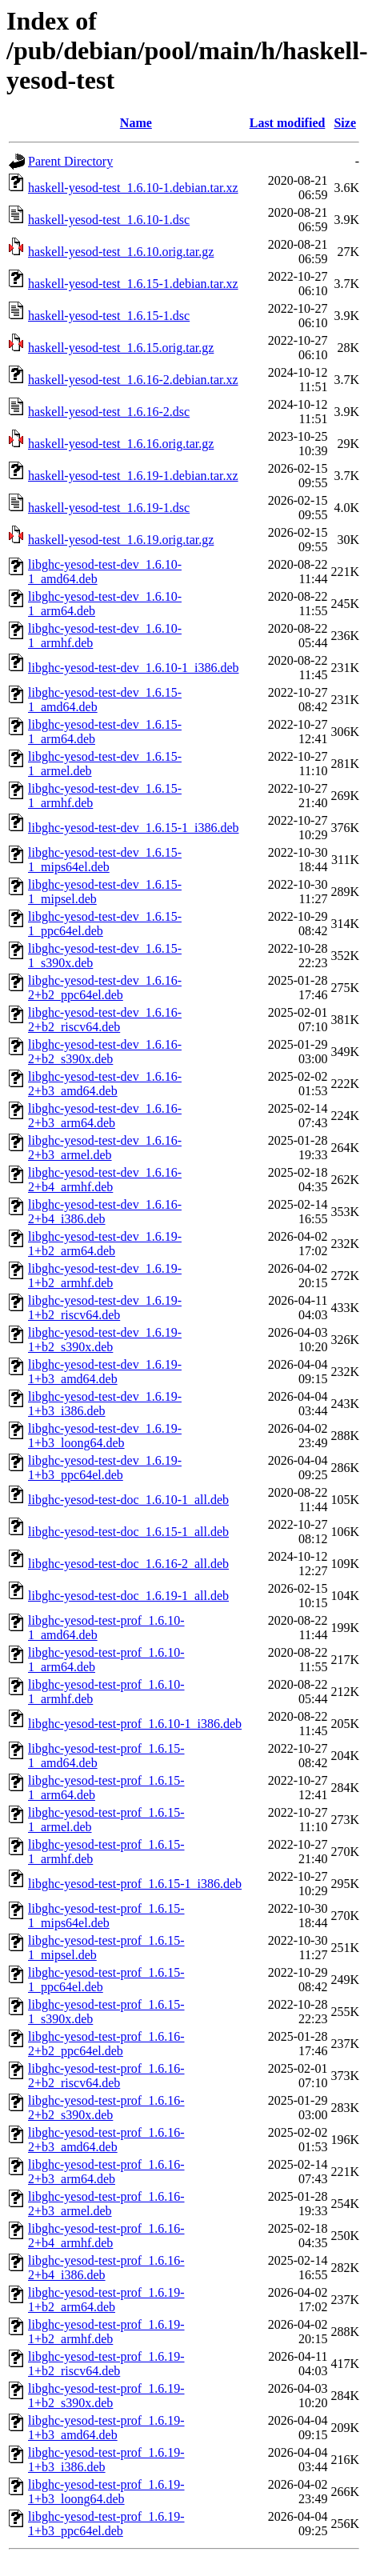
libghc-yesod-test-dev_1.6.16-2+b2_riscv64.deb (105, 1020)
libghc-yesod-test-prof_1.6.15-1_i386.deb (135, 1883)
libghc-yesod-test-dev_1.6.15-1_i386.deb (133, 827)
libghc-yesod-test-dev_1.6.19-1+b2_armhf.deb (105, 1276)
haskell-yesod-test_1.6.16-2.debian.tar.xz (133, 379)
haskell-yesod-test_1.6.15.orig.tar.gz (121, 347)
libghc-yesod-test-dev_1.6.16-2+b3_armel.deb (105, 1148)
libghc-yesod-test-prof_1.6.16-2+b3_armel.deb (106, 2204)
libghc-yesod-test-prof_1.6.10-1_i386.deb (135, 1723)
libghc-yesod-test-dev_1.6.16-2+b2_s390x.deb (105, 1052)
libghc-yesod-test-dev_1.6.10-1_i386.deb (133, 667)
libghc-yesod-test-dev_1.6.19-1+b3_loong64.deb (105, 1436)
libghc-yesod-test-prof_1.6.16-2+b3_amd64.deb (106, 2140)
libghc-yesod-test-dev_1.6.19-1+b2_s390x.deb (105, 1340)
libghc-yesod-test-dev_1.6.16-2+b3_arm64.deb (105, 1116)
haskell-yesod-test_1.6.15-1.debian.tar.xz (133, 283)
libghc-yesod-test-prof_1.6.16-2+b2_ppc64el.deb (106, 2044)
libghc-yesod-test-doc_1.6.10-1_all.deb (128, 1499)
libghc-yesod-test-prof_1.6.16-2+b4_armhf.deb (106, 2236)
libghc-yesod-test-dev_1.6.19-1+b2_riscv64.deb (105, 1308)
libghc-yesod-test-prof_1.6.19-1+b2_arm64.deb (106, 2300)
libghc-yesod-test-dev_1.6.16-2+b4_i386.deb (105, 1212)
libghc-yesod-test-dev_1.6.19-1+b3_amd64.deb (105, 1372)
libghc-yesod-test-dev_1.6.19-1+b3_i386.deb (105, 1404)
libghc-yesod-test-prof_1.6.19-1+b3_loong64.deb (106, 2492)
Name (136, 123)
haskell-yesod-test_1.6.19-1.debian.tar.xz (133, 475)
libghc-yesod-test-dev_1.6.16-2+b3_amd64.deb (105, 1084)
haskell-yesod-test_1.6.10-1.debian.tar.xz (133, 187)
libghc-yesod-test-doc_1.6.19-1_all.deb (128, 1595)
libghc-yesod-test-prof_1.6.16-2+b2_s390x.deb (106, 2108)
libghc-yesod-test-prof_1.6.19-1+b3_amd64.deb (106, 2428)
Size (345, 123)
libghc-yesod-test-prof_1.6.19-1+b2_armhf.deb (106, 2332)
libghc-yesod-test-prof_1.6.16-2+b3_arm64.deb (106, 2172)
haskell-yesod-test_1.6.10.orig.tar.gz (121, 251)
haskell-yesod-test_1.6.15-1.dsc (109, 315)
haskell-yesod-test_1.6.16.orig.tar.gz (121, 443)
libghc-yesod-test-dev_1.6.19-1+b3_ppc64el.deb (105, 1468)
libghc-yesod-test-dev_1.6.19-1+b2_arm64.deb (105, 1244)
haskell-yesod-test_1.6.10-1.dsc (109, 219)
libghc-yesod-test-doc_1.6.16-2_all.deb (128, 1563)
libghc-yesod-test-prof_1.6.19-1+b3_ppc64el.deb (106, 2524)
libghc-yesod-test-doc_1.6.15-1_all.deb (128, 1531)
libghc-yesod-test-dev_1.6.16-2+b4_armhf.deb (105, 1180)
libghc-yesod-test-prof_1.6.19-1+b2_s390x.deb (106, 2396)
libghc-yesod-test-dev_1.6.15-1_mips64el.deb (105, 860)
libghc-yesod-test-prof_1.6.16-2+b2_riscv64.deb (106, 2076)
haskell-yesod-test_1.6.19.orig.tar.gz (121, 539)
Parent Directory (70, 161)
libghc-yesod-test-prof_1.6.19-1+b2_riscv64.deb (106, 2364)
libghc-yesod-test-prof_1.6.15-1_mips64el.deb (106, 1916)
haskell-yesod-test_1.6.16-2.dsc (109, 411)
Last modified (288, 123)
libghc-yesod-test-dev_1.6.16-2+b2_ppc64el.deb (105, 988)
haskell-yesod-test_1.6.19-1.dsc (109, 507)
